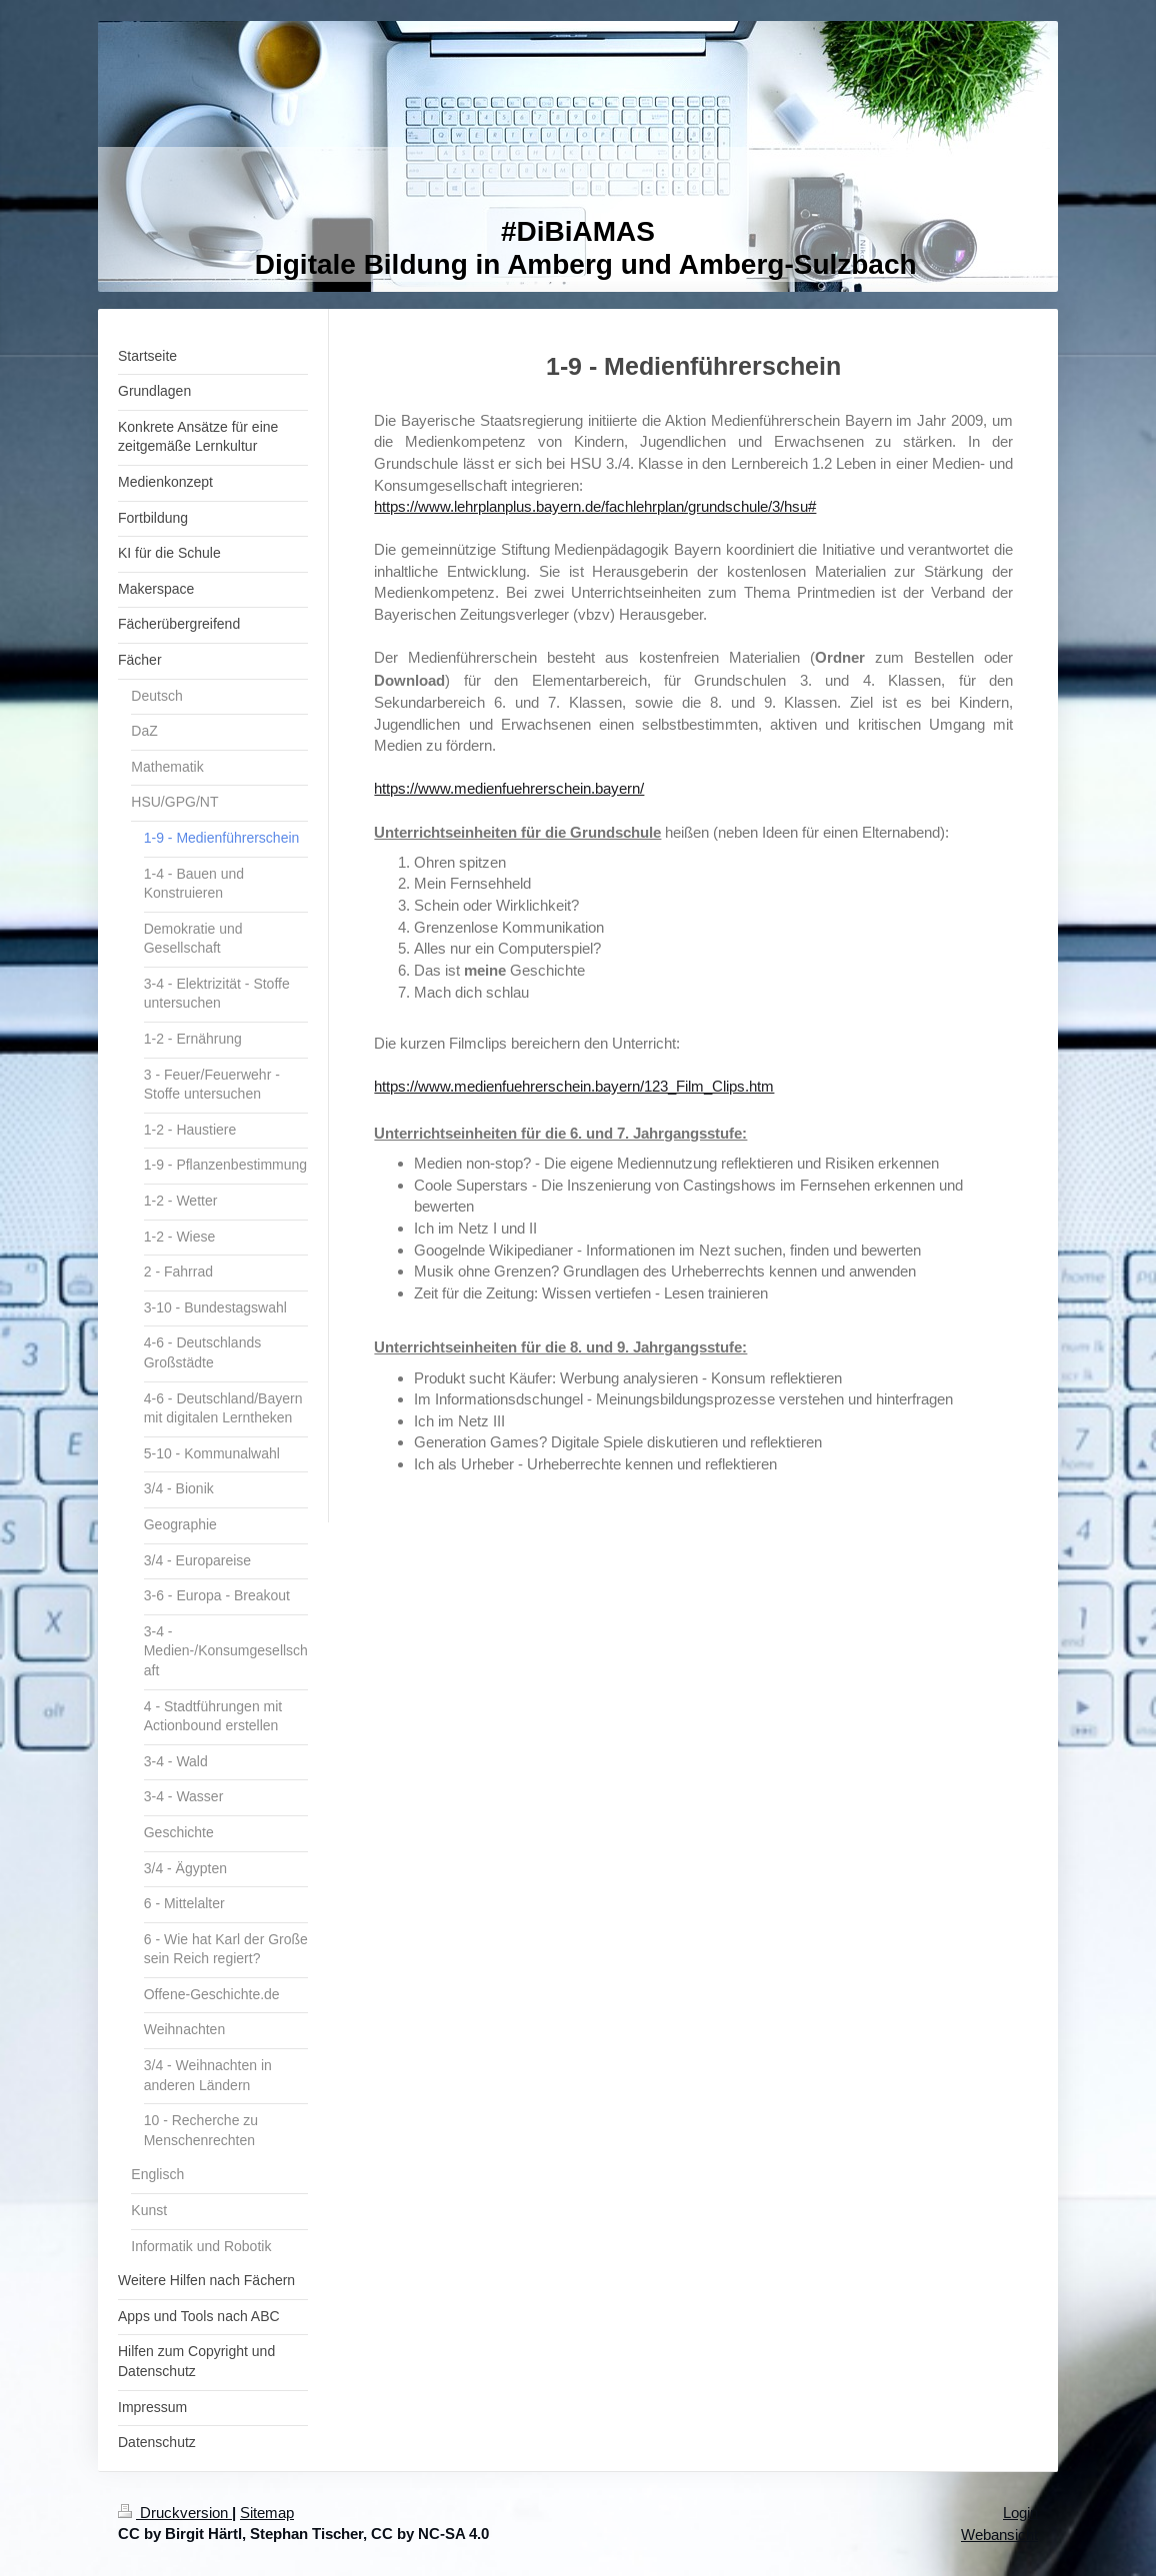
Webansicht (999, 2534)
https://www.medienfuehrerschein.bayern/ (509, 788)
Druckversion (175, 2512)
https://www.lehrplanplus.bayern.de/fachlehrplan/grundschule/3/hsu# (595, 506)
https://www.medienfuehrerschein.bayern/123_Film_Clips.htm (574, 1086)
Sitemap (267, 2512)
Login (1020, 2512)
